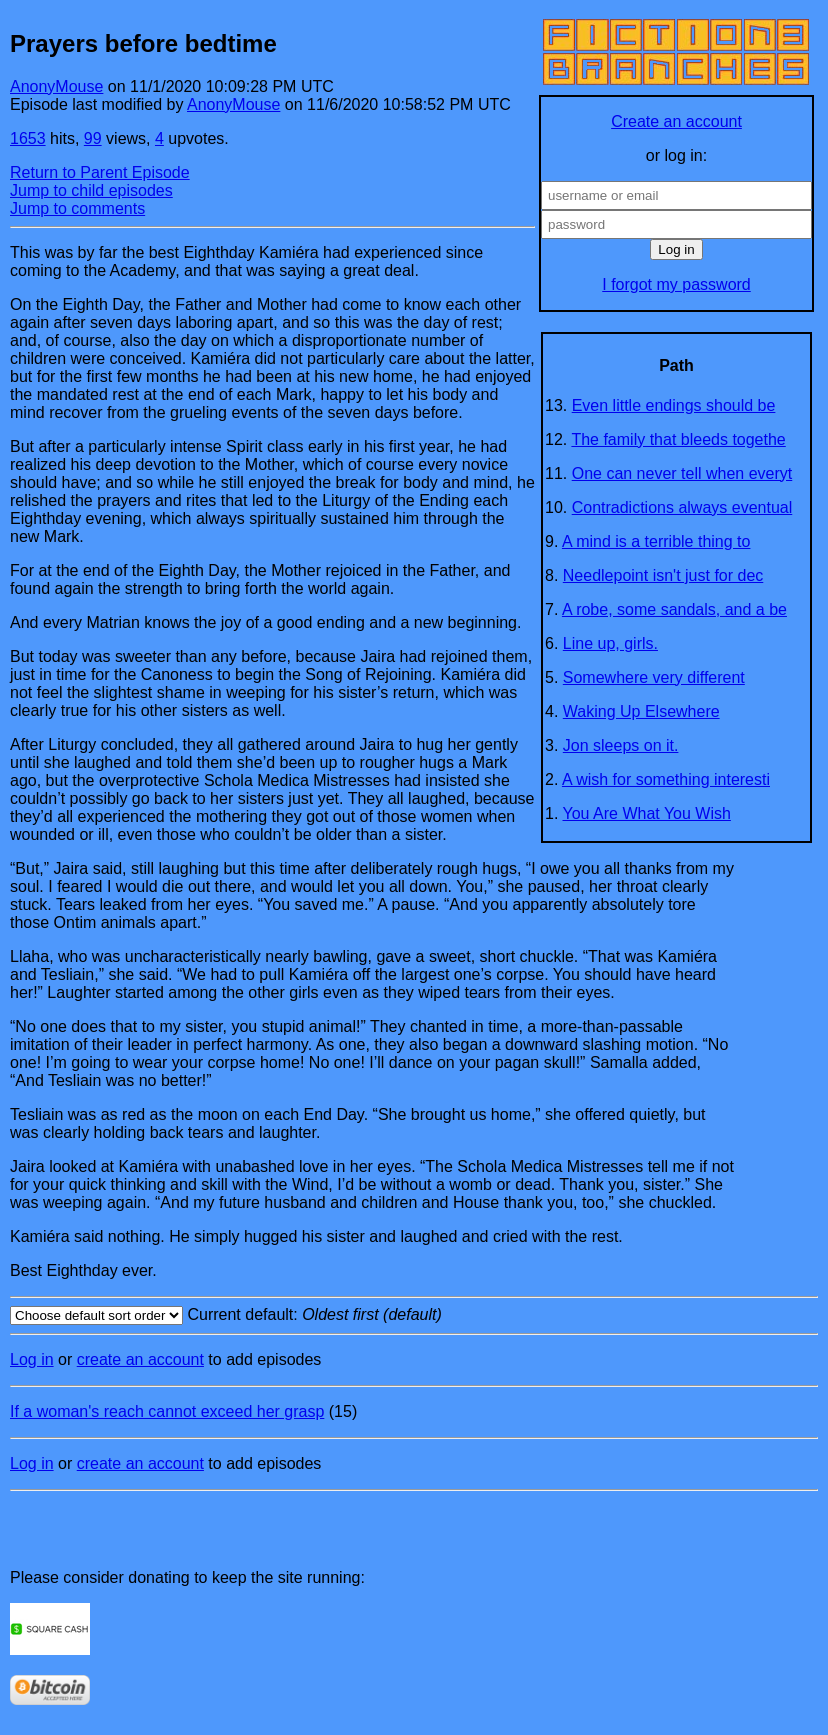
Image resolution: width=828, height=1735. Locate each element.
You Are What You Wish (647, 813)
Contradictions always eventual (682, 507)
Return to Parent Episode (100, 172)
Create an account (676, 121)
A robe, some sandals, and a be (674, 609)
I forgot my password (676, 284)
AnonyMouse (56, 86)
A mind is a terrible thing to (656, 541)
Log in (32, 1359)
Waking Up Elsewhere (641, 711)
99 (93, 138)
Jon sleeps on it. (621, 745)
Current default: (414, 1315)
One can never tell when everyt (682, 473)
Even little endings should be (674, 405)
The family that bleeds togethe (678, 439)
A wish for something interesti (666, 779)
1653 (28, 138)
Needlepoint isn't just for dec (663, 575)
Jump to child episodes (91, 190)
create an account (140, 1359)
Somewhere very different (654, 677)
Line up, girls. (610, 643)
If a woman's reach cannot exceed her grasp (167, 1411)
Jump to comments (77, 208)
